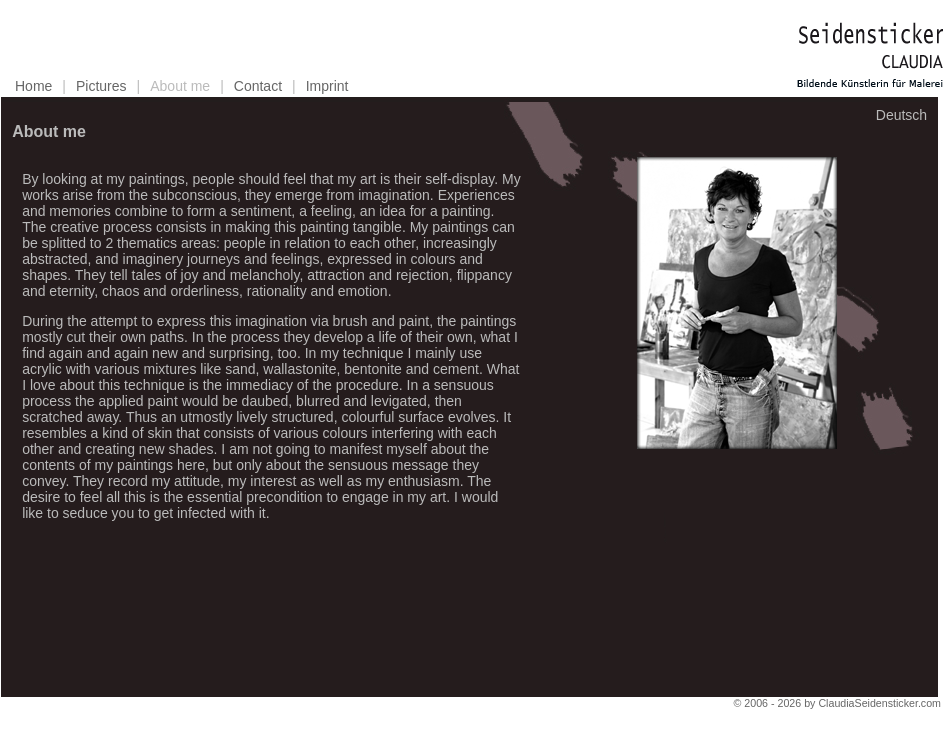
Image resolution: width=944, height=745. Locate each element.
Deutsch (901, 115)
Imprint (327, 86)
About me (180, 86)
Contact (258, 86)
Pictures (101, 86)
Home (33, 86)
